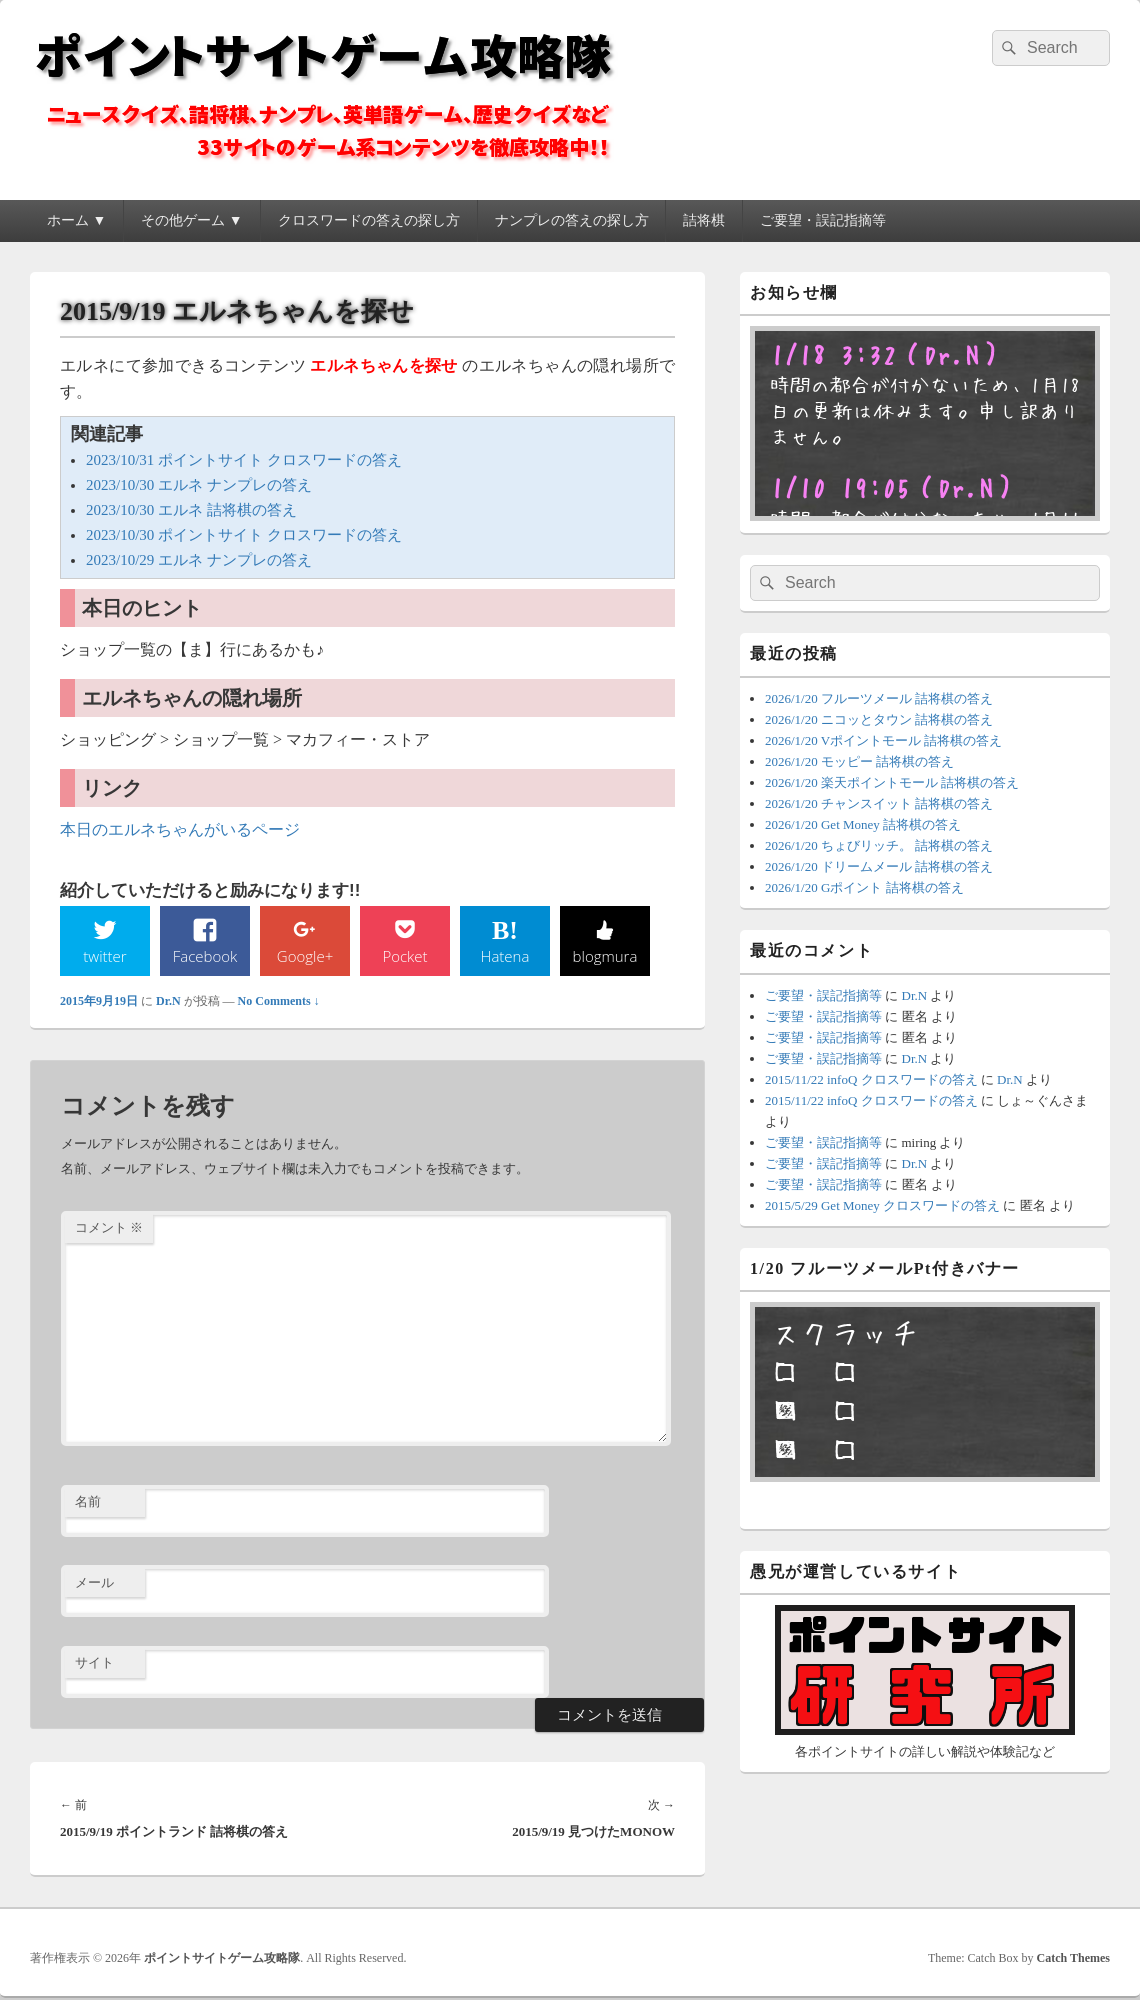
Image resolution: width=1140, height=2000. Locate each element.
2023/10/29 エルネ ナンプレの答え (199, 560)
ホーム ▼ (76, 220)
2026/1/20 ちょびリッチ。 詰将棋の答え (879, 845)
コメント (109, 1229)
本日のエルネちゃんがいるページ (180, 829)
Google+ (305, 956)
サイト (94, 1664)
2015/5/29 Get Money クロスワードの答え (882, 1205)
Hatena (505, 956)
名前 (88, 1503)
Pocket (405, 956)
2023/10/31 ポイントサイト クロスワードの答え (244, 460)
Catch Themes (1073, 1959)
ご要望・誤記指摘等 (823, 220)
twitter (105, 956)
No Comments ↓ (279, 1002)
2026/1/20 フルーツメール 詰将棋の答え (879, 698)
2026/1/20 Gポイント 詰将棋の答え (864, 887)
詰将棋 (704, 220)
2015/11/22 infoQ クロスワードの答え (871, 1079)
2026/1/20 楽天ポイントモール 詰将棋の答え (892, 782)
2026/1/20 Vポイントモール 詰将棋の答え (883, 740)
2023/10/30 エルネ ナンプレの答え (199, 485)
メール (94, 1583)
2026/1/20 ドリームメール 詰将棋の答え (879, 866)
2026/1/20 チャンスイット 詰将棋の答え (879, 803)
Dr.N (168, 1002)
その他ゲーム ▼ (191, 220)
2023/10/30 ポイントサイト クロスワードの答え (244, 535)
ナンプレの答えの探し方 (572, 220)
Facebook (205, 956)
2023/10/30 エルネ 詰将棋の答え (191, 510)
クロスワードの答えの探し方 (369, 220)
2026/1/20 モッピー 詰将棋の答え (859, 761)
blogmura (604, 956)
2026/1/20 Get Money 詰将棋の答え (863, 824)
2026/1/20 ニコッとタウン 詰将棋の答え (879, 719)
